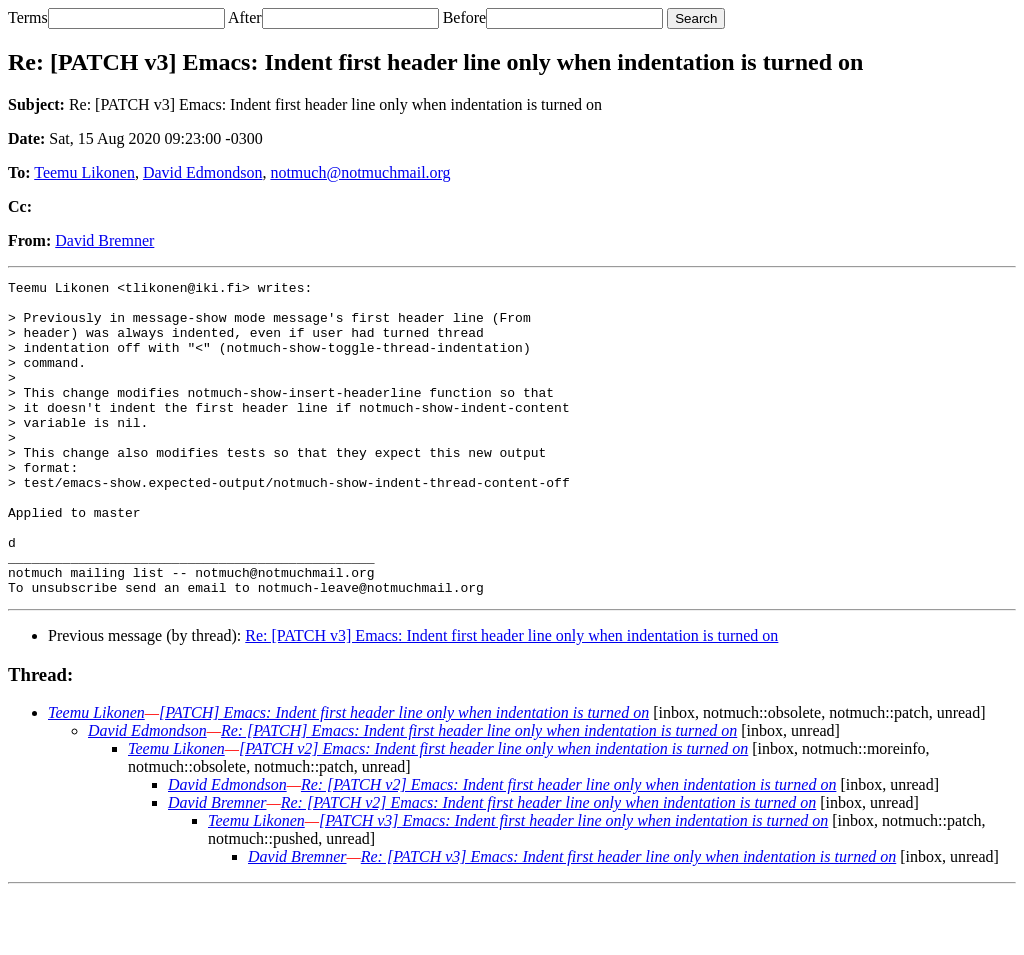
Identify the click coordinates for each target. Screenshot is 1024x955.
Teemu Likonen (84, 172)
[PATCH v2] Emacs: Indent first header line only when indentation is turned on (493, 811)
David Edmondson (203, 172)
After (245, 17)
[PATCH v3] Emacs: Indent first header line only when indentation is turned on (573, 883)
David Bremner (104, 240)
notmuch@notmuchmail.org (360, 172)
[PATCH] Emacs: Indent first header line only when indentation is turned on (404, 775)
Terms (28, 17)
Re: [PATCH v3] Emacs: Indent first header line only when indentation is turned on (511, 698)
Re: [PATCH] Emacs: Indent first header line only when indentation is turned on (479, 793)
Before (465, 17)
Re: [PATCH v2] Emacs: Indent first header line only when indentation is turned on (569, 847)
